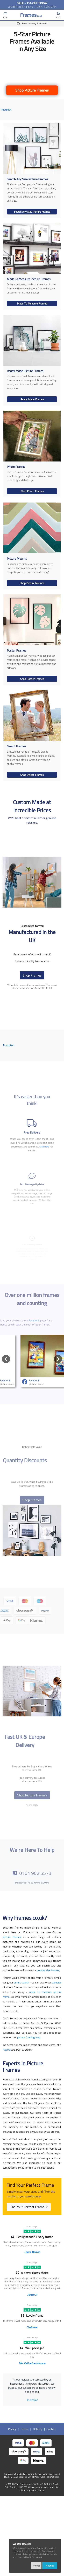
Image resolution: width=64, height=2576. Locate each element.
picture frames (12, 1948)
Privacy (12, 2429)
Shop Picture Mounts (32, 583)
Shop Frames (32, 986)
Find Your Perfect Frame (29, 2218)
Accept (50, 2565)
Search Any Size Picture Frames (32, 212)
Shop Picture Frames (32, 90)
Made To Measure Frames (32, 303)
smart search (21, 1994)
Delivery (37, 2429)
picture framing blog (28, 2049)
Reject (36, 2565)
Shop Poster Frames (32, 679)
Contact (51, 2429)
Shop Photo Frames (32, 491)
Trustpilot (5, 109)
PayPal (7, 2061)
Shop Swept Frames (32, 775)
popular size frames (48, 1982)
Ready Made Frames (32, 399)
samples (56, 1994)
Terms (24, 2429)
